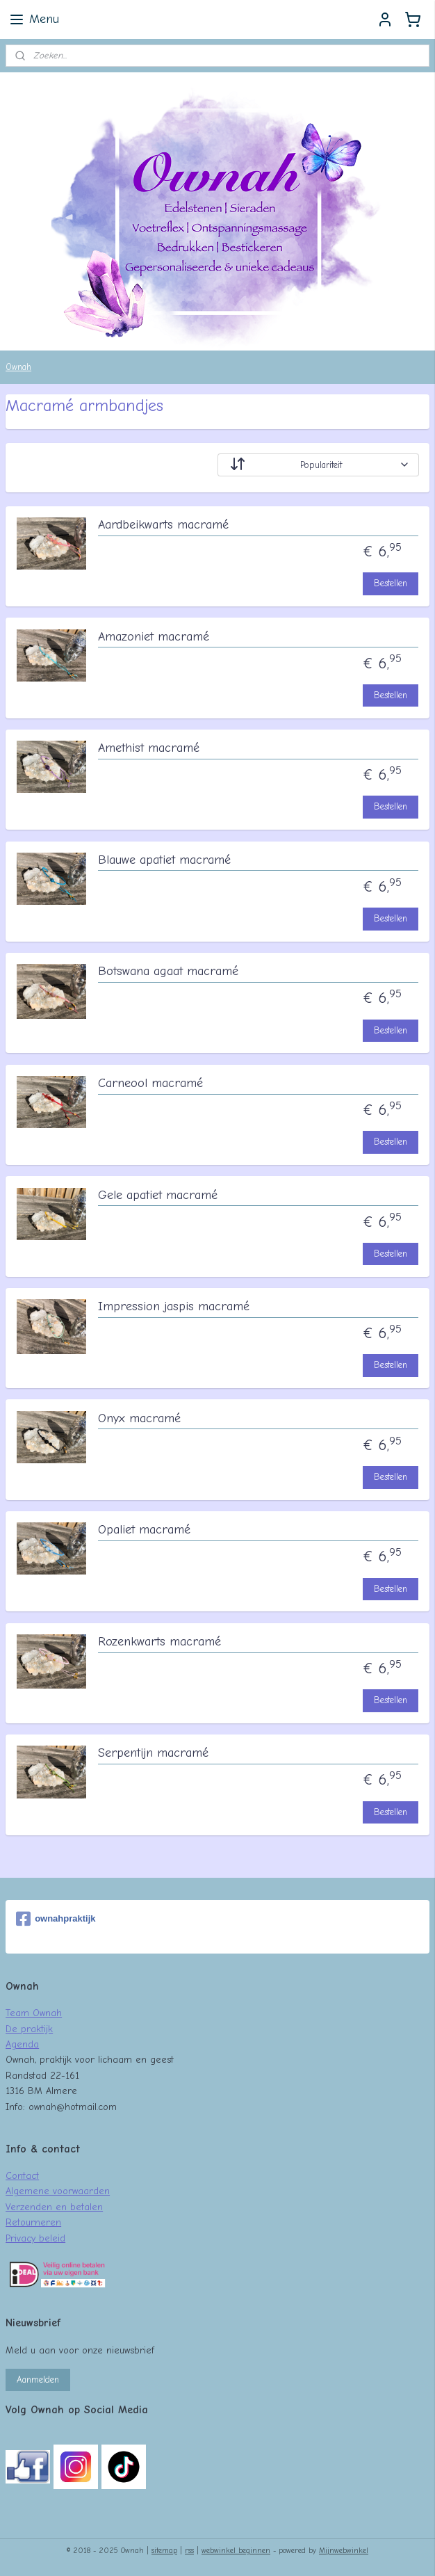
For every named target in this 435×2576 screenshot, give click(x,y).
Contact (22, 2175)
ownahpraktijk (55, 1918)
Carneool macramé (150, 1083)
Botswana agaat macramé (168, 971)
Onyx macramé (139, 1418)
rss (189, 2550)
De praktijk (29, 2028)
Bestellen (390, 583)
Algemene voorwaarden (58, 2190)
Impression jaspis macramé (173, 1306)
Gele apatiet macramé (158, 1195)
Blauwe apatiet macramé (164, 860)
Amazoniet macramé (153, 636)
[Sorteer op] (318, 465)
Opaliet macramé (144, 1529)
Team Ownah (34, 2012)
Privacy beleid (35, 2238)
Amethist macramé (148, 748)
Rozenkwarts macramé (159, 1641)
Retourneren (33, 2222)
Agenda (22, 2044)
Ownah (18, 367)
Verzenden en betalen (54, 2206)
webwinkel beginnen (236, 2550)
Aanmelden (38, 2379)
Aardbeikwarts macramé (163, 524)
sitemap (164, 2550)
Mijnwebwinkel (343, 2550)
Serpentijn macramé (153, 1753)
